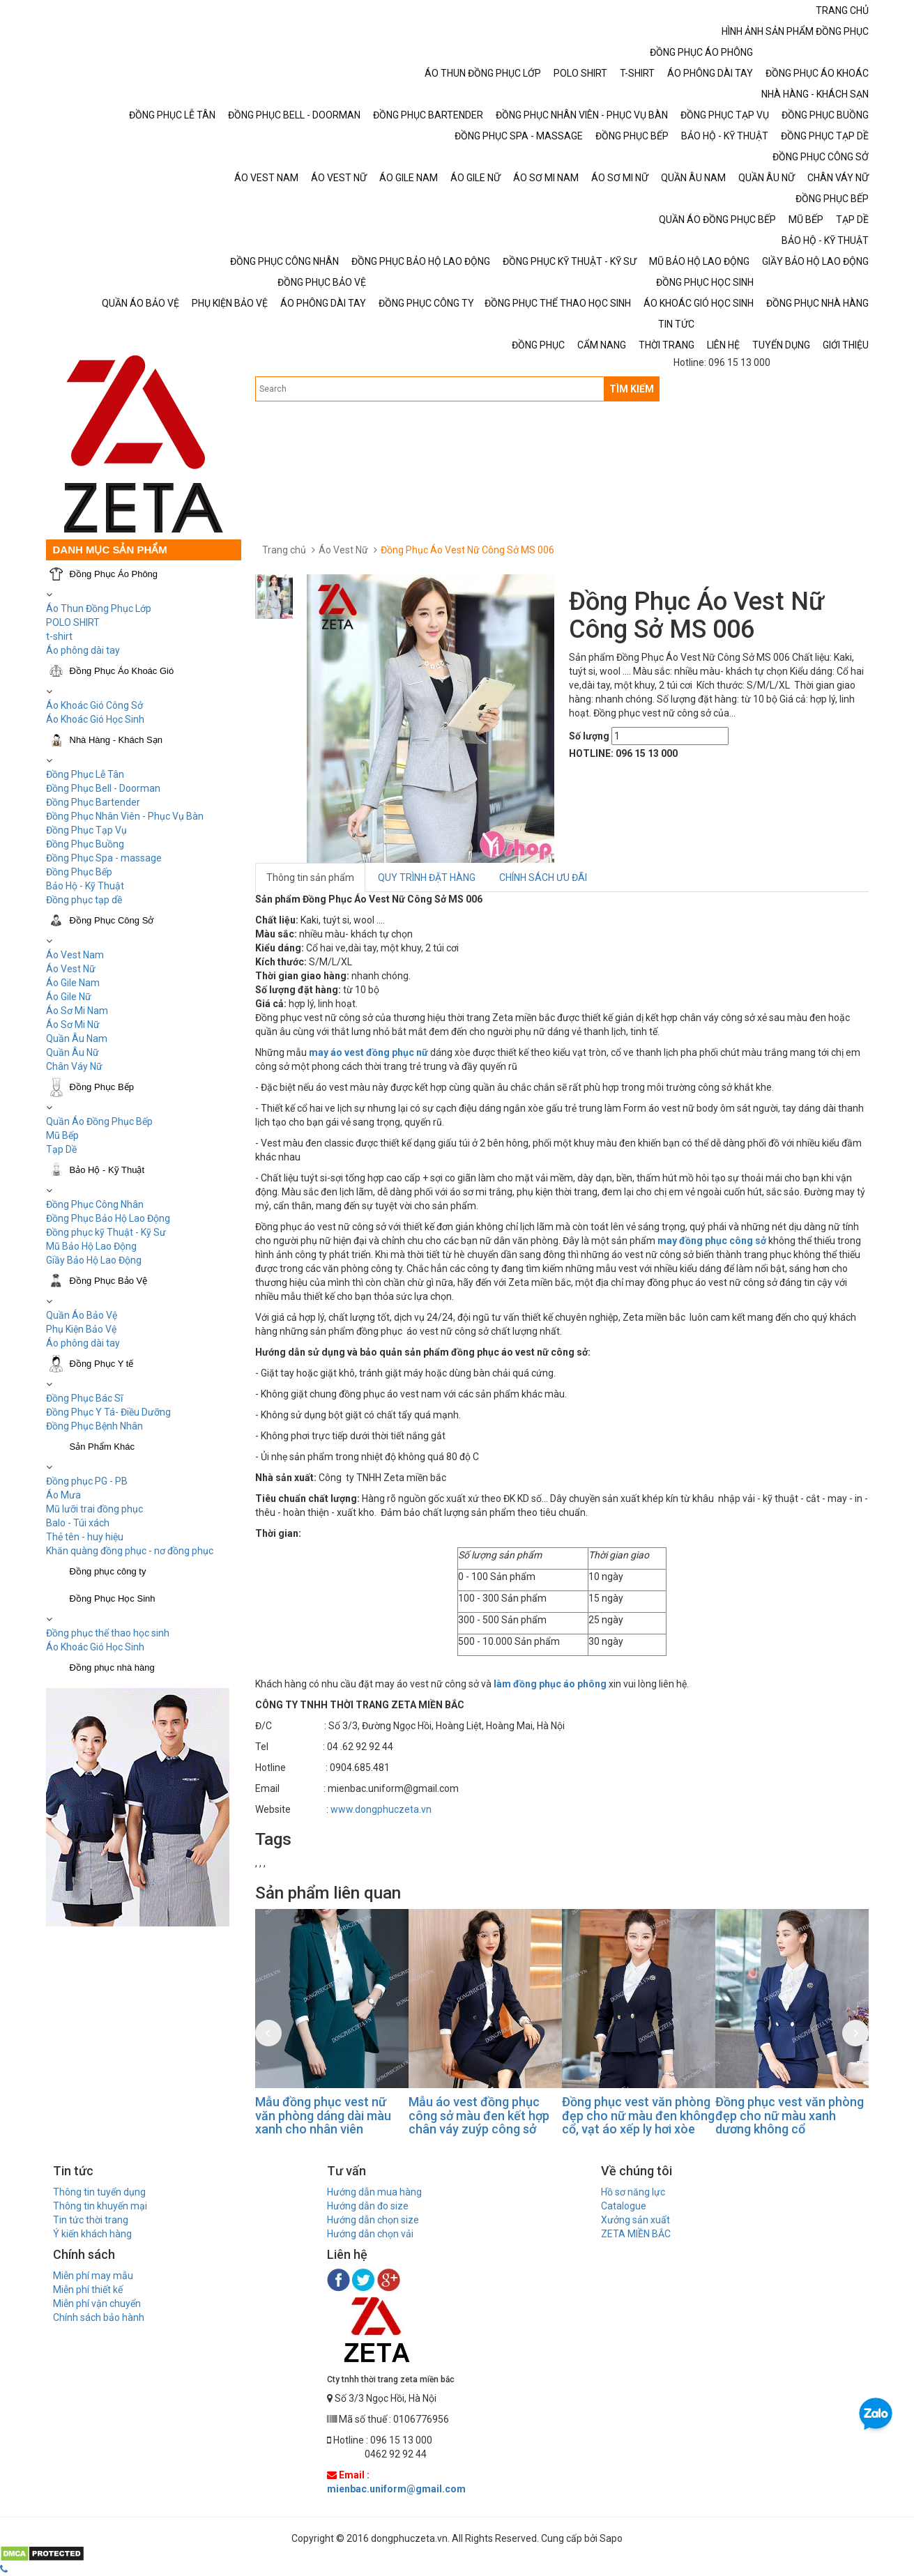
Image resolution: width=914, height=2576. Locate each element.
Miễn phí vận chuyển (97, 2303)
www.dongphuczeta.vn (381, 1809)
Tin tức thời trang (90, 2219)
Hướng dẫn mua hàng (374, 2192)
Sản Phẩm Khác (102, 1446)
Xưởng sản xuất (635, 2219)
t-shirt (59, 636)
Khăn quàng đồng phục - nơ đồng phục (129, 1550)
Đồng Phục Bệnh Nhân (94, 1426)
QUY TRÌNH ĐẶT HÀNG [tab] (426, 877)
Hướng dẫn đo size (368, 2205)
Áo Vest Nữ (71, 968)
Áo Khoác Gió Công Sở (94, 705)
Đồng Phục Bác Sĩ (84, 1398)
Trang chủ (284, 549)
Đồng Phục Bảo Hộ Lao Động (108, 1218)
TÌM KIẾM (631, 388)
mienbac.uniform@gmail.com (396, 2488)
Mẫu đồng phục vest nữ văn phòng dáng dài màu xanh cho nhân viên (323, 2115)
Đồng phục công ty (108, 1571)
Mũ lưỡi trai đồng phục (94, 1509)
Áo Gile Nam (73, 982)
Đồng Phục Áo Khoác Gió (122, 671)
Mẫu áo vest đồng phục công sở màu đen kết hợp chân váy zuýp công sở (479, 2115)
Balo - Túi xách (77, 1522)
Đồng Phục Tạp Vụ (86, 830)
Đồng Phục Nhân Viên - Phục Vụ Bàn (125, 816)
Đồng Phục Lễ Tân (85, 774)
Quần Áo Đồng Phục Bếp (99, 1121)
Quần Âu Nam (76, 1038)
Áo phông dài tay (83, 650)
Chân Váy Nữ (74, 1066)
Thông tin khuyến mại (100, 2205)
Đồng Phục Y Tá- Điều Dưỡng (108, 1412)
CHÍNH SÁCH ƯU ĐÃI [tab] (543, 877)
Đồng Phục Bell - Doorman (103, 788)
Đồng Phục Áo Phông (114, 574)
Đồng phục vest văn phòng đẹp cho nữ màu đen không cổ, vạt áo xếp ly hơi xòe (638, 2115)
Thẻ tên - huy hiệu (84, 1536)
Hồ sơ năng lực (633, 2192)
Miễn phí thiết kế (88, 2289)
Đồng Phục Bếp (79, 871)
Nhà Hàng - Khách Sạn (116, 740)
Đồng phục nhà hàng (112, 1667)
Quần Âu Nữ (72, 1052)
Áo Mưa (63, 1495)
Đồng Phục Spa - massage (104, 858)
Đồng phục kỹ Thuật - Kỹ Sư (106, 1232)
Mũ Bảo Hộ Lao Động (91, 1246)
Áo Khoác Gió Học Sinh (95, 719)
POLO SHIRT (73, 622)
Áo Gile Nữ (68, 996)
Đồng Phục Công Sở (112, 920)
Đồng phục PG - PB (87, 1481)
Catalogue (623, 2205)
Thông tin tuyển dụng (99, 2192)
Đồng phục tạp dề (84, 899)
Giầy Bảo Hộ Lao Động (94, 1260)
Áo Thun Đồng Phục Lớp (98, 608)
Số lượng (589, 736)
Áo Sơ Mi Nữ (73, 1024)
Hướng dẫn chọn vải (370, 2233)
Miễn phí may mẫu (93, 2275)
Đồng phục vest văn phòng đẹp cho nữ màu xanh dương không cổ (789, 2115)
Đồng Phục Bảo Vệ (109, 1280)
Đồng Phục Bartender (93, 802)
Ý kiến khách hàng (92, 2233)
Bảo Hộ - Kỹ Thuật (85, 885)
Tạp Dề (61, 1149)
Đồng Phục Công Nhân (95, 1204)
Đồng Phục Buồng (85, 844)
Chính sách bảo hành (98, 2317)
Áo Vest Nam (75, 954)
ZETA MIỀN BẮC (636, 2233)
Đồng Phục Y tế (102, 1363)
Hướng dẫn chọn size (373, 2219)
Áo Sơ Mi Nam (77, 1010)
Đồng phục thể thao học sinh (107, 1633)
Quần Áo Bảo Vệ (81, 1315)
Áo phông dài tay (83, 1343)
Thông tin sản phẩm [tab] (310, 877)
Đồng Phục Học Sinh (112, 1598)
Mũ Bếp (62, 1135)
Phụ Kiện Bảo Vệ (81, 1329)
